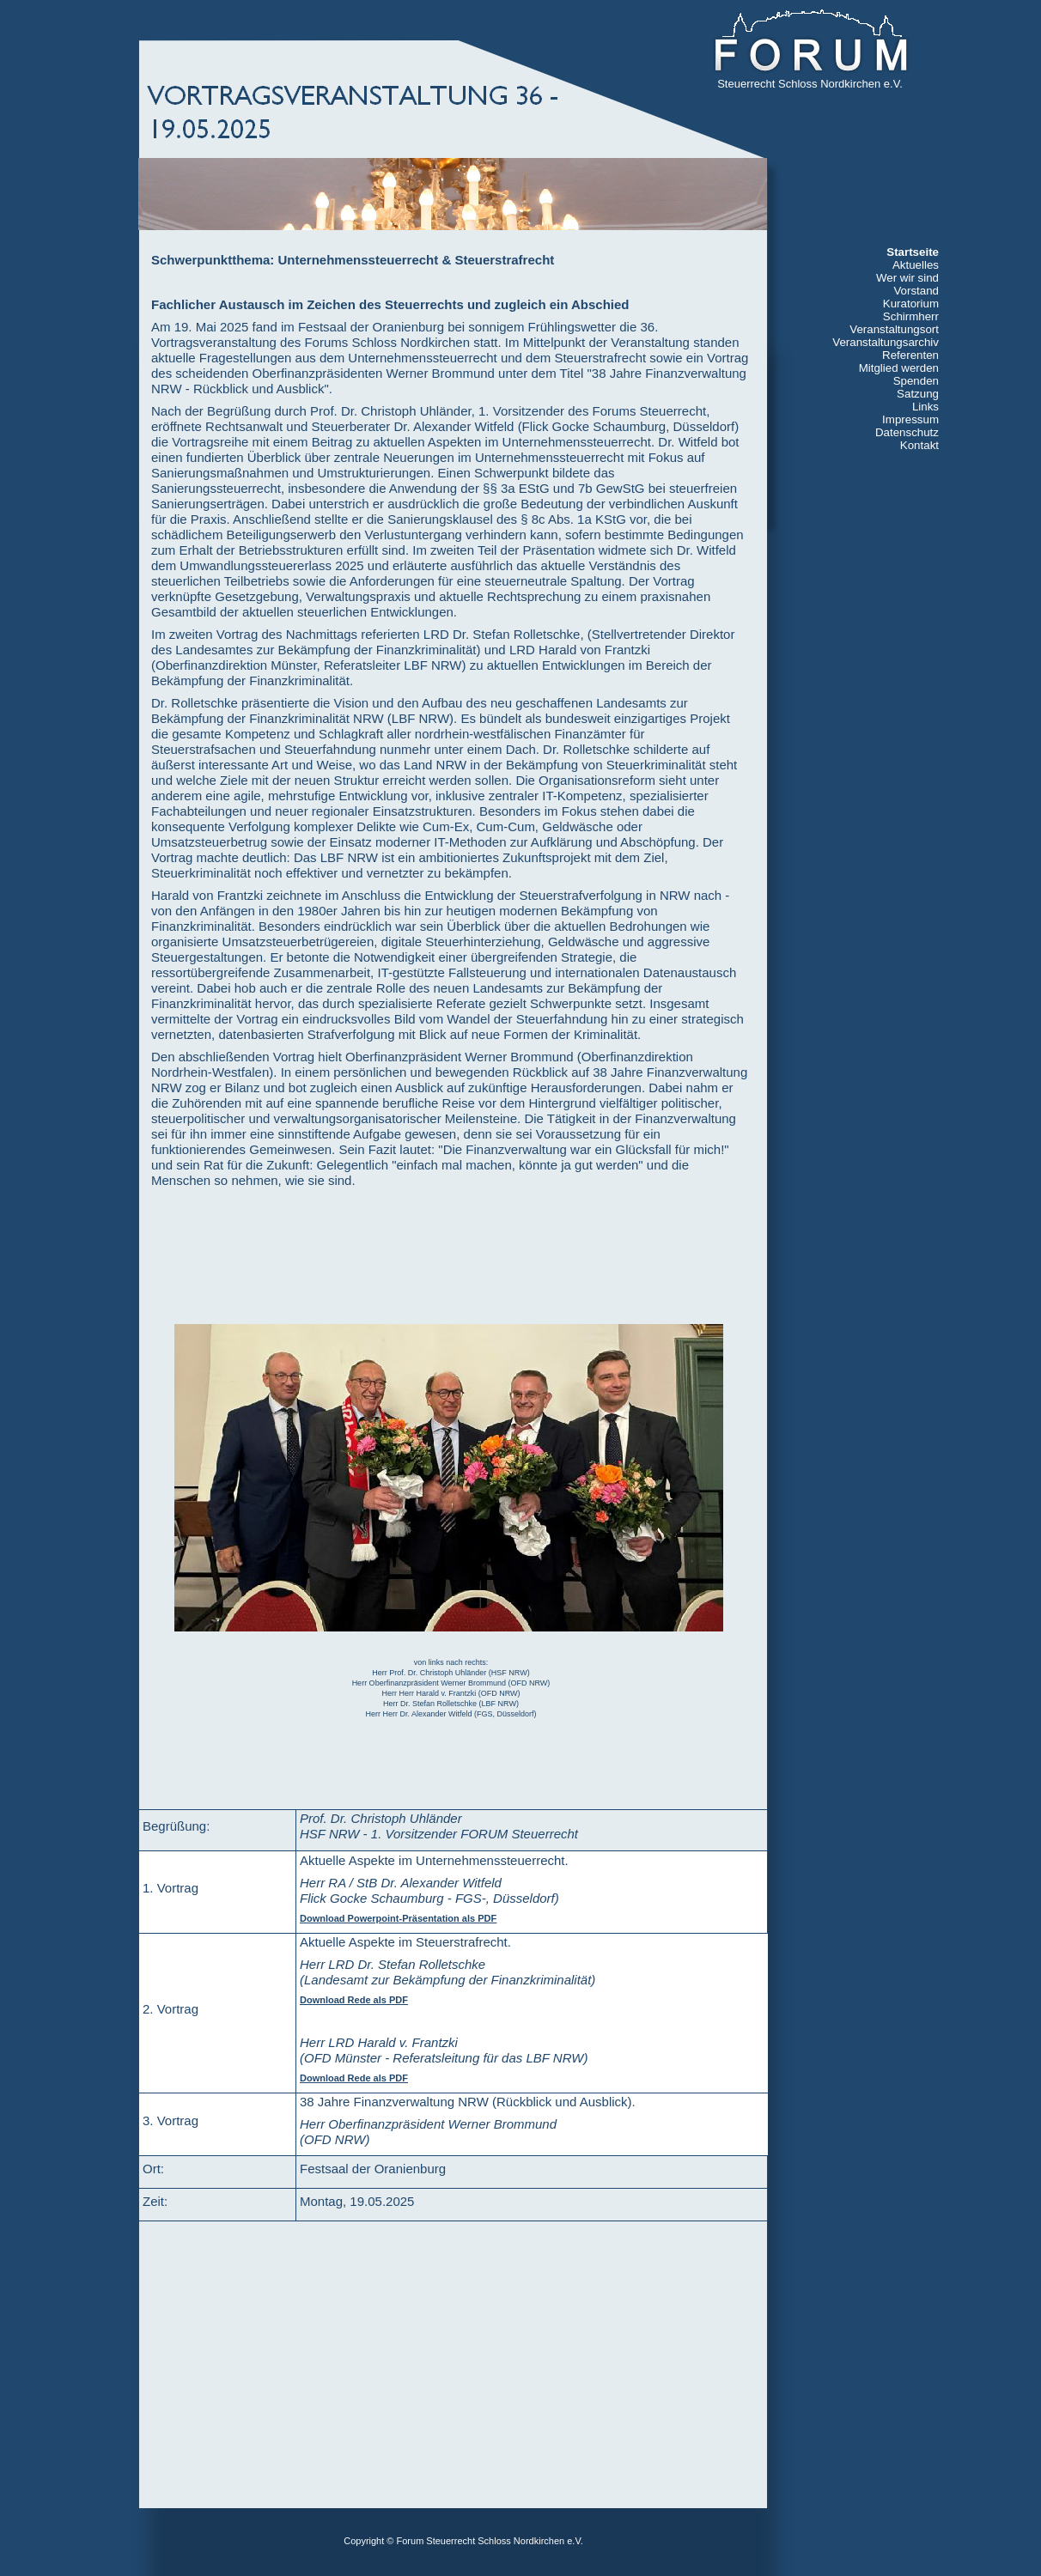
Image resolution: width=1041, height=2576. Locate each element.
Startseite (912, 252)
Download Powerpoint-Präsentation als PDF (398, 1918)
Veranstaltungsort (894, 329)
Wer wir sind (907, 277)
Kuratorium (911, 303)
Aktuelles (915, 264)
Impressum (910, 419)
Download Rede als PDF (354, 2000)
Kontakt (919, 445)
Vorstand (916, 290)
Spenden (916, 380)
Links (925, 406)
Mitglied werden (899, 367)
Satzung (918, 393)
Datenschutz (907, 432)
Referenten (910, 355)
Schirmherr (911, 316)
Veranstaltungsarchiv (885, 342)
